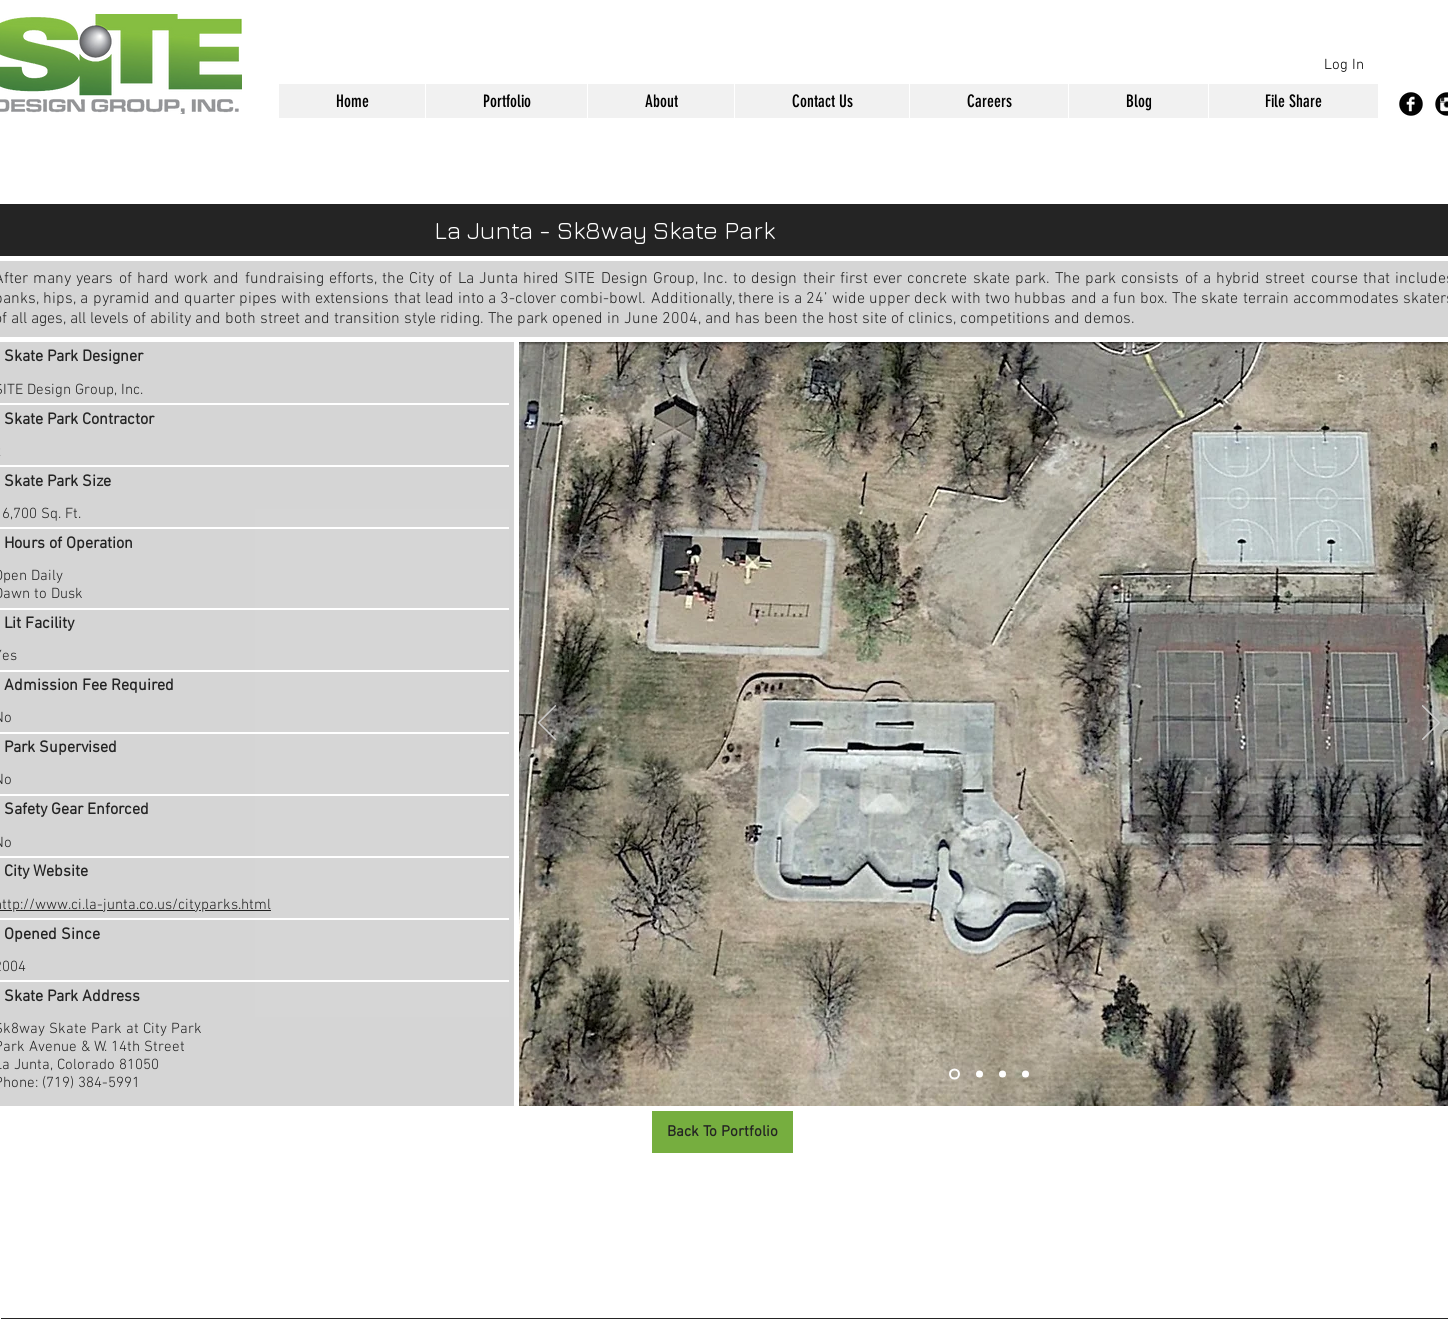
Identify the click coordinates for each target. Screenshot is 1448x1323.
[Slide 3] (1002, 1074)
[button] (506, 101)
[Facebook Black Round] (1411, 104)
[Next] (1431, 724)
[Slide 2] (979, 1074)
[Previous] (547, 724)
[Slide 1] (954, 1074)
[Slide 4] (1025, 1074)
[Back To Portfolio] (722, 1132)
